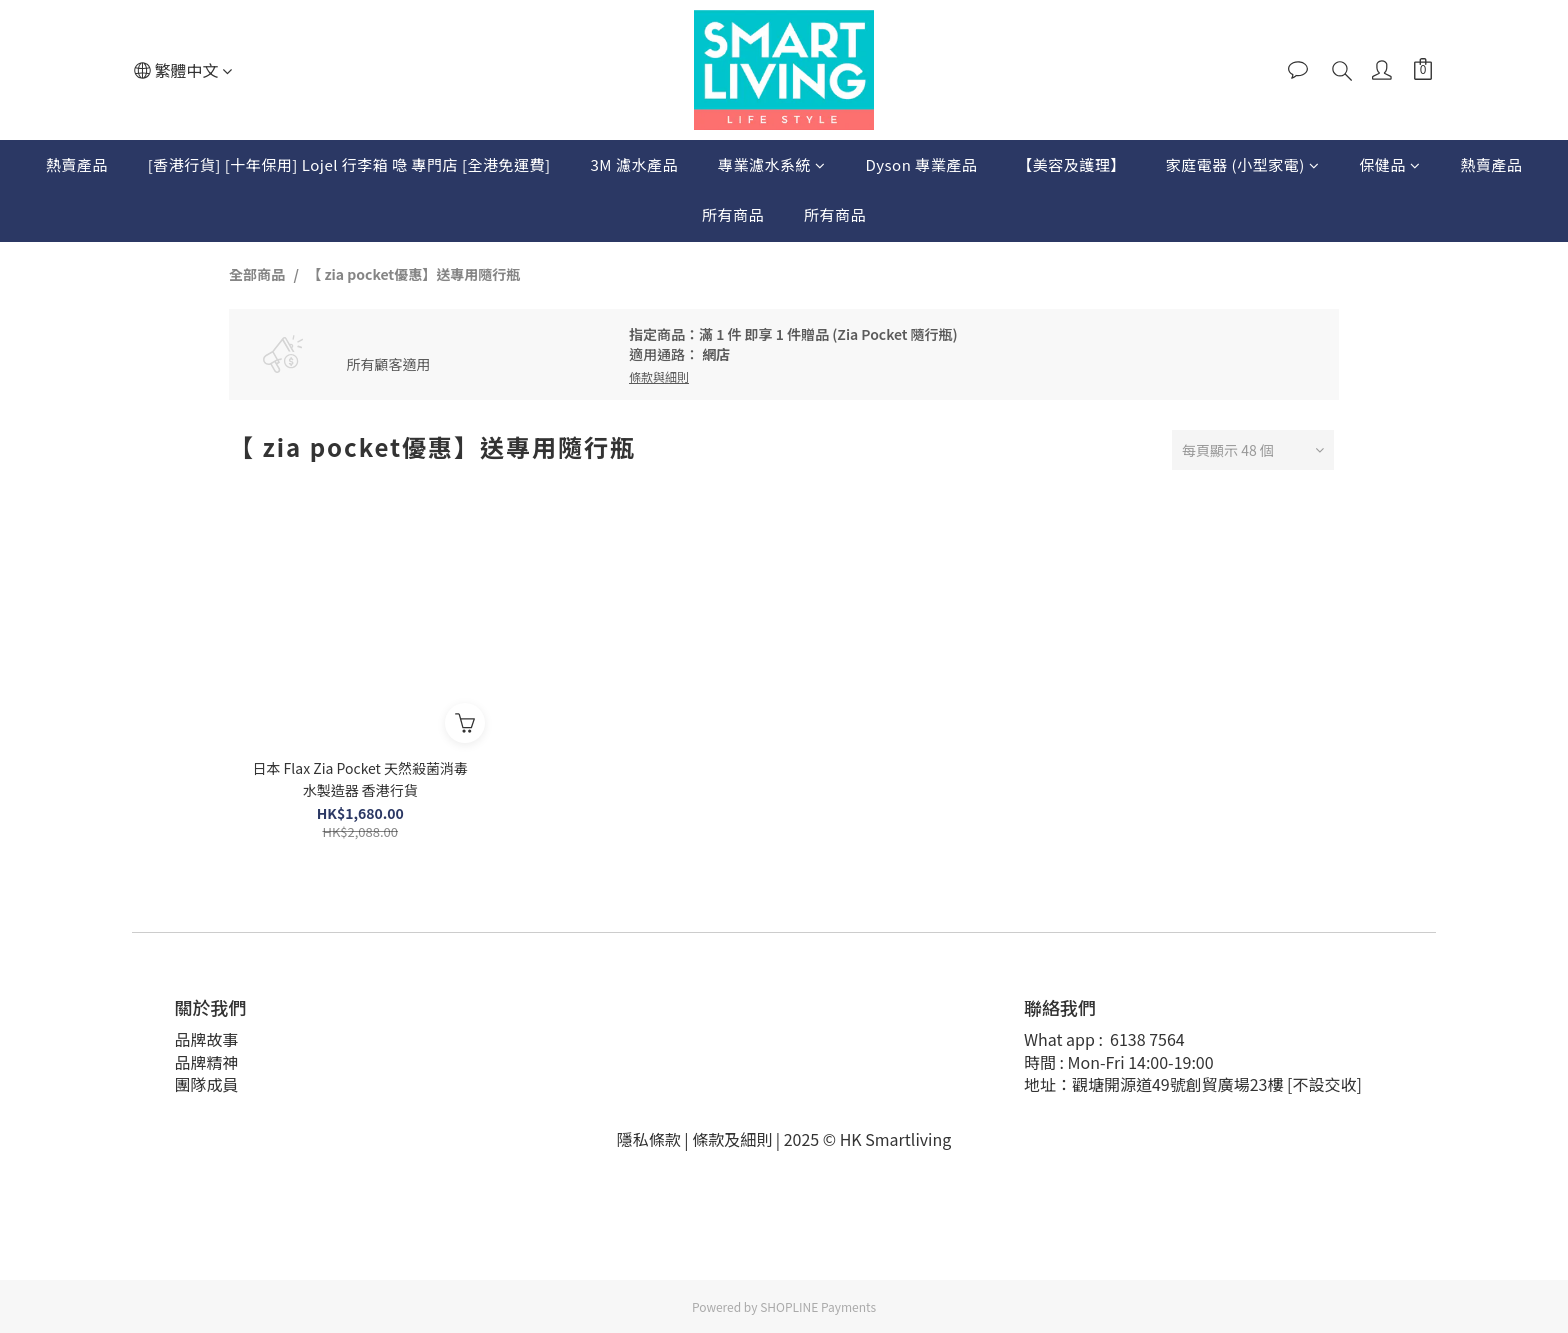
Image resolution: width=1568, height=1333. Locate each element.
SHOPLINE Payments (818, 1306)
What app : (1067, 1039)
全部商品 (257, 274)
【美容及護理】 (1071, 164)
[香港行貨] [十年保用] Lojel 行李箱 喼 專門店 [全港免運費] (349, 164)
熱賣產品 (77, 164)
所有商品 (733, 214)
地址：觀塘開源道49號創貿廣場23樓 (1156, 1084)
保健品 (1389, 164)
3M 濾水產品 (634, 164)
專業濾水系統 (772, 164)
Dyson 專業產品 (921, 164)
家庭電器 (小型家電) (1243, 164)
